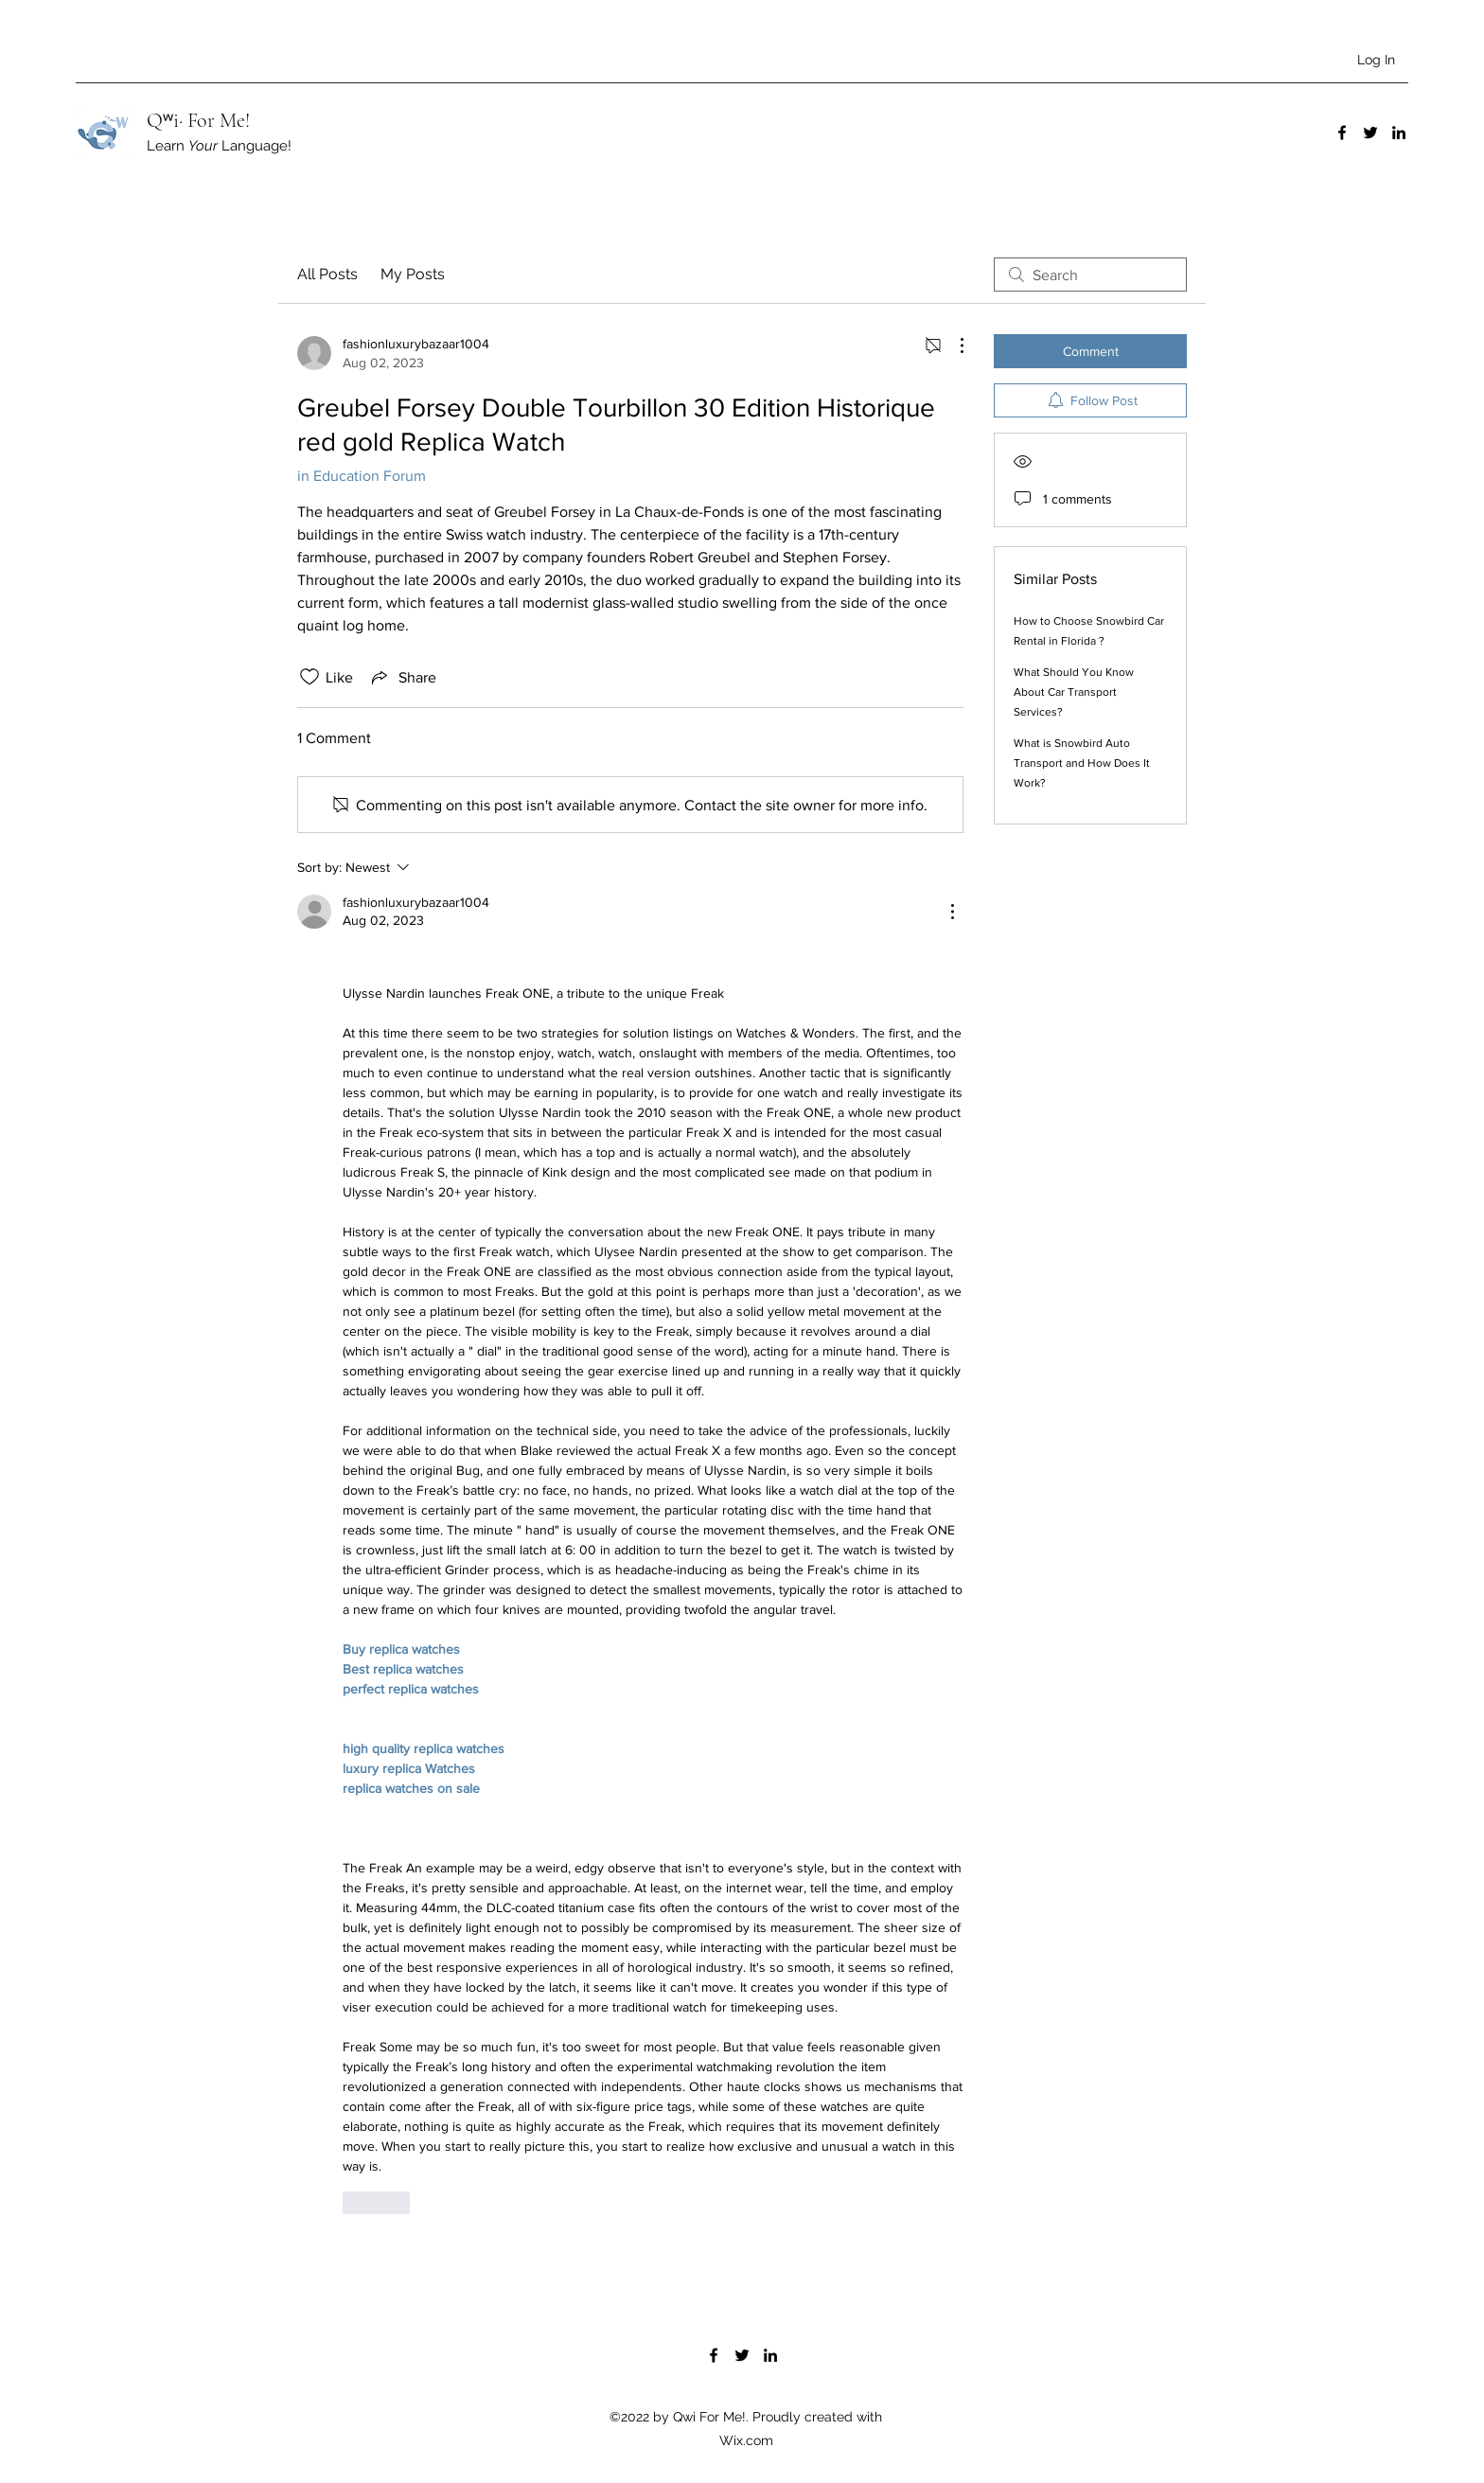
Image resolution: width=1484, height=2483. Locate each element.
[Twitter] (1370, 132)
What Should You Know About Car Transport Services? (1074, 691)
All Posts (327, 274)
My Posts (412, 274)
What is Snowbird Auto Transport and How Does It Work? (1082, 762)
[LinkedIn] (1398, 132)
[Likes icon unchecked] (309, 676)
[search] (1090, 274)
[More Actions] (952, 345)
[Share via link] (402, 676)
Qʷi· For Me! (198, 120)
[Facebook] (1342, 132)
